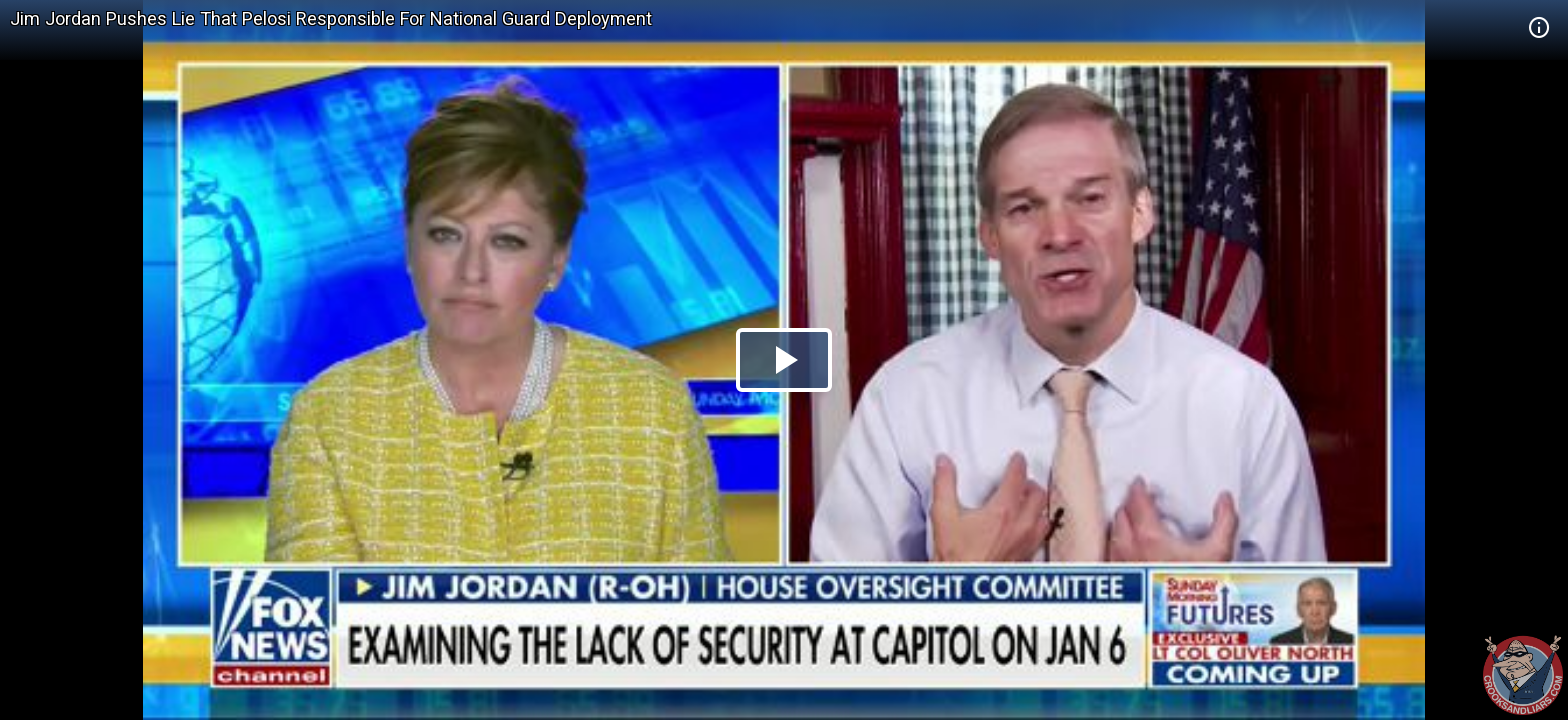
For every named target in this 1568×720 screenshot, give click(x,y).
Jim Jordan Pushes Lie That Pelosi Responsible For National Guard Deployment (331, 18)
